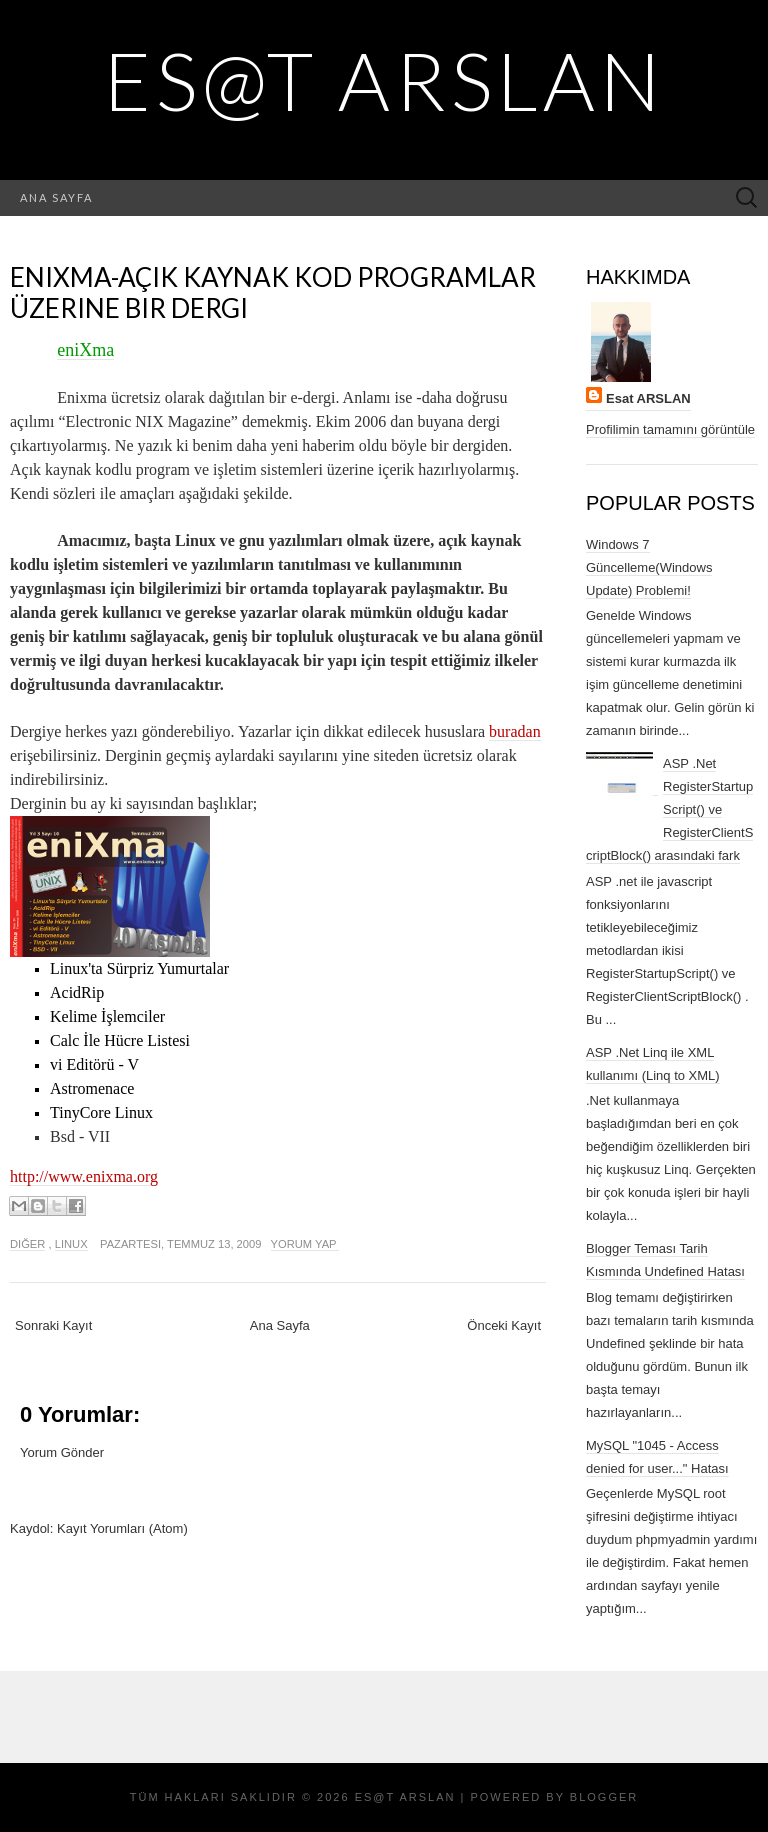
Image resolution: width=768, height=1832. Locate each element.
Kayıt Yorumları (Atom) (122, 1528)
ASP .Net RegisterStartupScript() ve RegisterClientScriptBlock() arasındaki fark (669, 809)
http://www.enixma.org (84, 1176)
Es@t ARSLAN (384, 80)
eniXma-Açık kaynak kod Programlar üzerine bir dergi (273, 292)
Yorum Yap (305, 1244)
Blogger (604, 1797)
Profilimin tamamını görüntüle (670, 429)
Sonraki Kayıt (53, 1325)
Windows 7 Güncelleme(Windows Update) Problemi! (649, 567)
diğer (27, 1244)
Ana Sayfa (56, 197)
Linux (71, 1244)
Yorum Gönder (62, 1452)
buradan (515, 731)
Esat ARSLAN (648, 398)
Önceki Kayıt (504, 1325)
